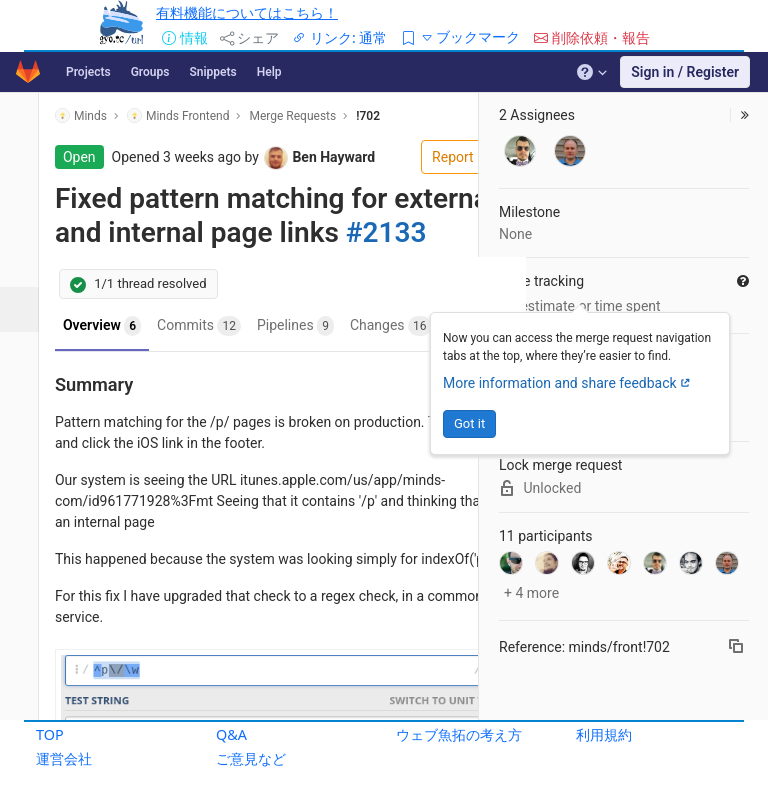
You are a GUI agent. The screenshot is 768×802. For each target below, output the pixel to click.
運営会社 (64, 758)
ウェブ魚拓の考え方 (459, 734)
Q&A (231, 734)
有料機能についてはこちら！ (247, 12)
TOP (50, 734)
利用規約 (604, 734)
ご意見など (251, 758)
